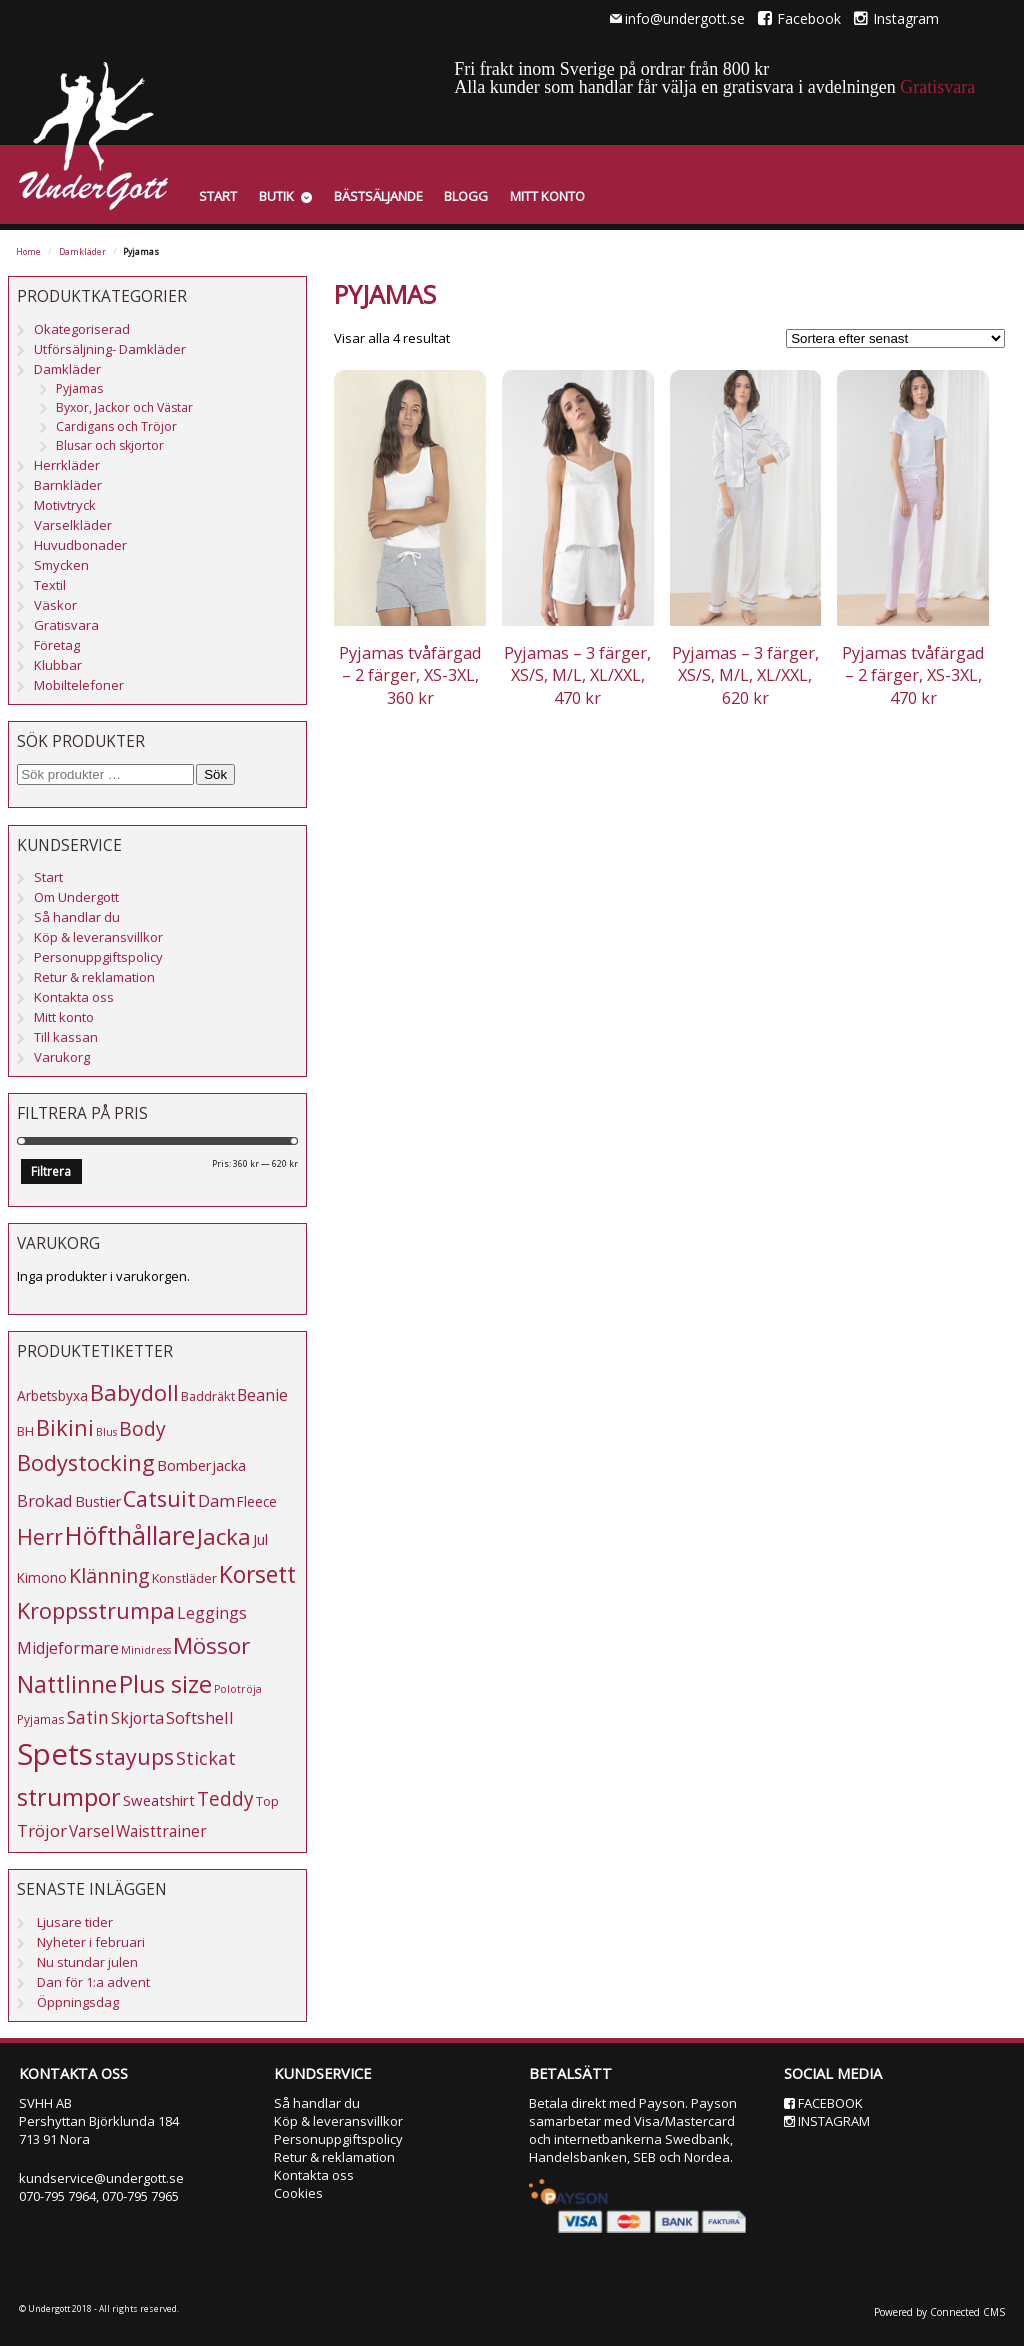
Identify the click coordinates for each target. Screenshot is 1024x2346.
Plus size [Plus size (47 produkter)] (165, 1684)
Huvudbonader (80, 545)
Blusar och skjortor (110, 445)
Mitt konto (547, 196)
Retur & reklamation (94, 977)
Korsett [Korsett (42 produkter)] (257, 1574)
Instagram (896, 18)
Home (28, 252)
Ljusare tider (75, 1922)
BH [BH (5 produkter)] (25, 1431)
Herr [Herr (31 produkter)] (40, 1536)
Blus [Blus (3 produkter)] (106, 1432)
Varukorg (62, 1057)
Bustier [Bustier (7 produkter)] (98, 1501)
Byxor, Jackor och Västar (124, 407)
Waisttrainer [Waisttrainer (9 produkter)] (161, 1831)
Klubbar (58, 665)
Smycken (61, 565)
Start (218, 196)
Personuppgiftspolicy (98, 957)
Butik (276, 196)
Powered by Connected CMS (939, 2312)
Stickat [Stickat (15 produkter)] (206, 1758)
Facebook (799, 18)
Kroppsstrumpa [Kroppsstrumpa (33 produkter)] (96, 1610)
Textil (50, 585)
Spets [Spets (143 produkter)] (55, 1754)
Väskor (55, 605)
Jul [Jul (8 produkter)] (260, 1539)
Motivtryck (65, 505)
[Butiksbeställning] (895, 338)
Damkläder (82, 252)
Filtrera (51, 1171)
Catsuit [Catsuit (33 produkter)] (159, 1498)
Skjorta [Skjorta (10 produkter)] (137, 1718)
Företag (57, 645)
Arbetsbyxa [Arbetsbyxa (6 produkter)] (52, 1395)
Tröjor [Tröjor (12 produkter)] (42, 1830)
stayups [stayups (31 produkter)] (134, 1756)
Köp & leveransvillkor (98, 937)
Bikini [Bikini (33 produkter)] (65, 1427)
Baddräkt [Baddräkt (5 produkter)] (208, 1396)
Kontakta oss (74, 997)
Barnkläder (68, 485)
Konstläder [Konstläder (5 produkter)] (184, 1578)
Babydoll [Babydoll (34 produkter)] (134, 1392)
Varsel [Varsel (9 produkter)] (91, 1831)
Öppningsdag (78, 2002)
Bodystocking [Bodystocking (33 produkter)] (86, 1462)
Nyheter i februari (91, 1942)
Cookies (298, 2193)
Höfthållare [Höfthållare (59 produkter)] (130, 1535)
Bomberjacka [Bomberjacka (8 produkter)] (201, 1465)
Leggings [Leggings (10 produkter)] (212, 1613)
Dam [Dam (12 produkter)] (216, 1500)
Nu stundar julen (87, 1962)
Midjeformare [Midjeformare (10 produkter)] (68, 1648)
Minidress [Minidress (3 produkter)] (146, 1650)
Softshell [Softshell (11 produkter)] (200, 1717)
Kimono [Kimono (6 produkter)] (42, 1577)
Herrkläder (67, 465)
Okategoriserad (82, 329)
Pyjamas (79, 388)
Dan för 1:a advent (93, 1982)
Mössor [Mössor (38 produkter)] (211, 1645)
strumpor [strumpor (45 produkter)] (69, 1797)
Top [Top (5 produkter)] (267, 1801)
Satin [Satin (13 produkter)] (88, 1717)
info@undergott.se (685, 18)
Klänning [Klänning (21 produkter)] (109, 1575)
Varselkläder (73, 525)
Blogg (466, 196)
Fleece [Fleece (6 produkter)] (257, 1501)
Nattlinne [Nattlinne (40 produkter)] (67, 1684)
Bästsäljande (378, 196)
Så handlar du (77, 917)
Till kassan (66, 1037)
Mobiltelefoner (79, 685)
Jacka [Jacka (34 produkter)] (224, 1536)
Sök (215, 774)
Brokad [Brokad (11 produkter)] (45, 1500)
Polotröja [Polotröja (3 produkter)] (238, 1689)
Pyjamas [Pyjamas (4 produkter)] (41, 1719)
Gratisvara (937, 87)
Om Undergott (76, 897)
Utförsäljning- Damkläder (110, 349)
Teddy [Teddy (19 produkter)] (225, 1799)
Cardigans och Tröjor (116, 426)
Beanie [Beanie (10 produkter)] (262, 1395)
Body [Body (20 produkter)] (142, 1428)
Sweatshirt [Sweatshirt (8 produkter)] (159, 1800)
